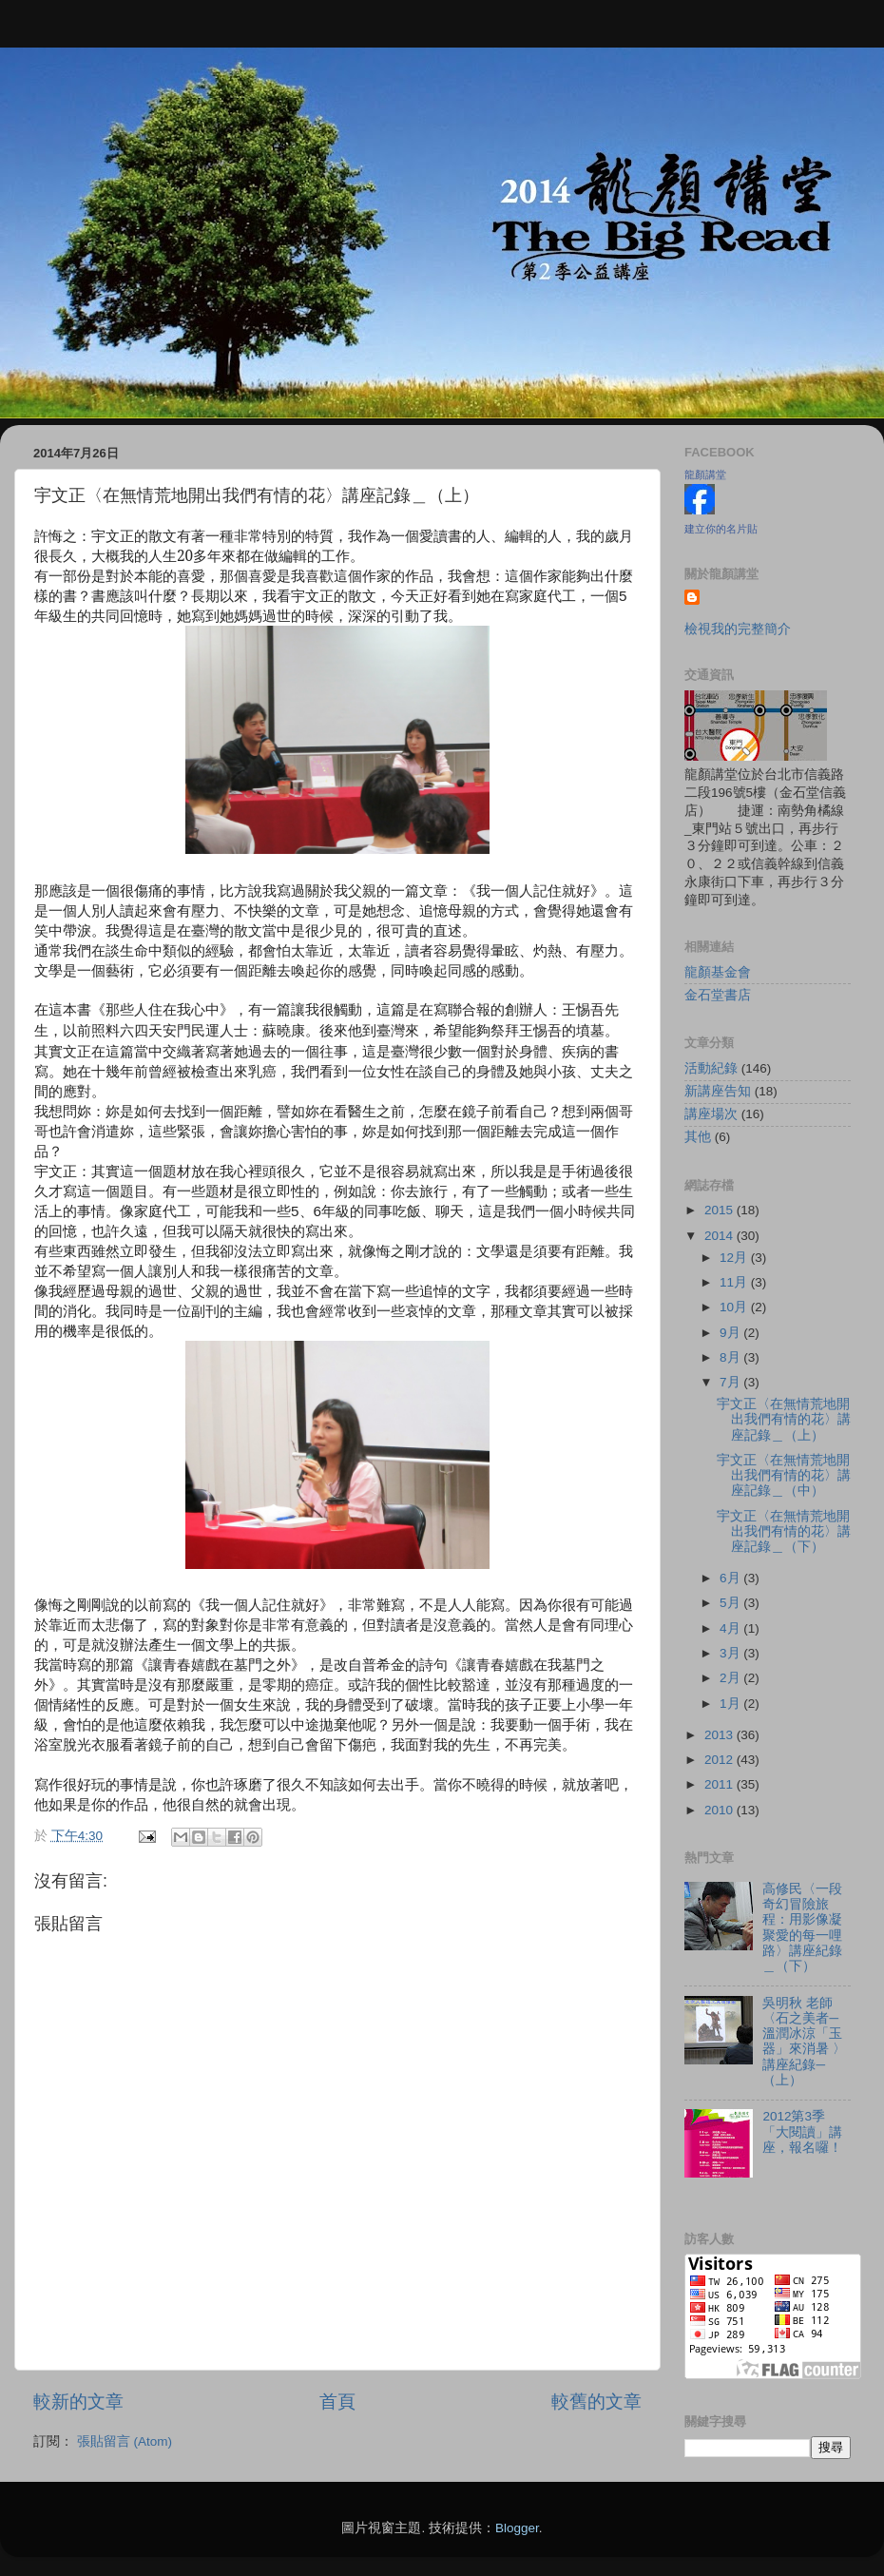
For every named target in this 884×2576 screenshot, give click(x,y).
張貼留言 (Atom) (124, 2441)
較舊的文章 (596, 2401)
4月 (731, 1628)
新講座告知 (717, 1091)
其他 (697, 1137)
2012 (720, 1760)
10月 (735, 1307)
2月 (731, 1678)
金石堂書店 (717, 995)
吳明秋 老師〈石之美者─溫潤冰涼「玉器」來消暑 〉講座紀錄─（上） (804, 2041)
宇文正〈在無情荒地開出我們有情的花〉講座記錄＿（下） (784, 1531)
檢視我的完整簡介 (737, 629)
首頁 (337, 2401)
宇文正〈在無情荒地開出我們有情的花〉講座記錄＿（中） (784, 1475)
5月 (731, 1603)
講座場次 (711, 1114)
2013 (720, 1735)
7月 (731, 1382)
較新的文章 (78, 2401)
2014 (720, 1236)
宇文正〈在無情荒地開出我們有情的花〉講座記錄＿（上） (784, 1419)
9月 (731, 1333)
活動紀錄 (711, 1068)
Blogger (517, 2528)
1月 (731, 1703)
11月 (735, 1282)
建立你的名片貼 (721, 528)
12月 (735, 1257)
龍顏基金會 (717, 972)
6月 (731, 1578)
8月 (731, 1357)
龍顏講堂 (705, 474)
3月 (731, 1653)
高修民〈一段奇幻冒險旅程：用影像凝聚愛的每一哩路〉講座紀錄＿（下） (802, 1927)
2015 (720, 1210)
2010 (720, 1810)
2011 (720, 1784)
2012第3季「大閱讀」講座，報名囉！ (802, 2131)
